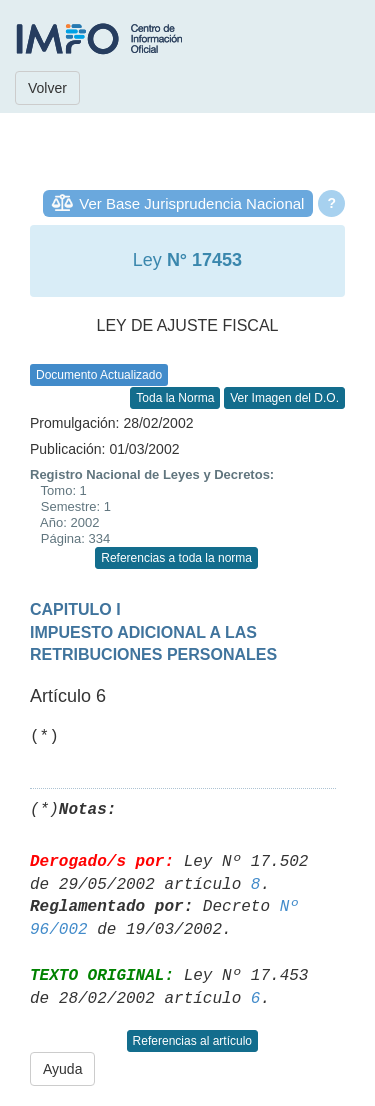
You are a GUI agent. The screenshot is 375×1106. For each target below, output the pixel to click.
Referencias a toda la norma (176, 558)
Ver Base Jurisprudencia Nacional (191, 203)
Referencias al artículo (192, 1041)
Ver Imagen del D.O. (284, 398)
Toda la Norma (175, 398)
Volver (47, 88)
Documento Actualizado (99, 375)
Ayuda (62, 1069)
